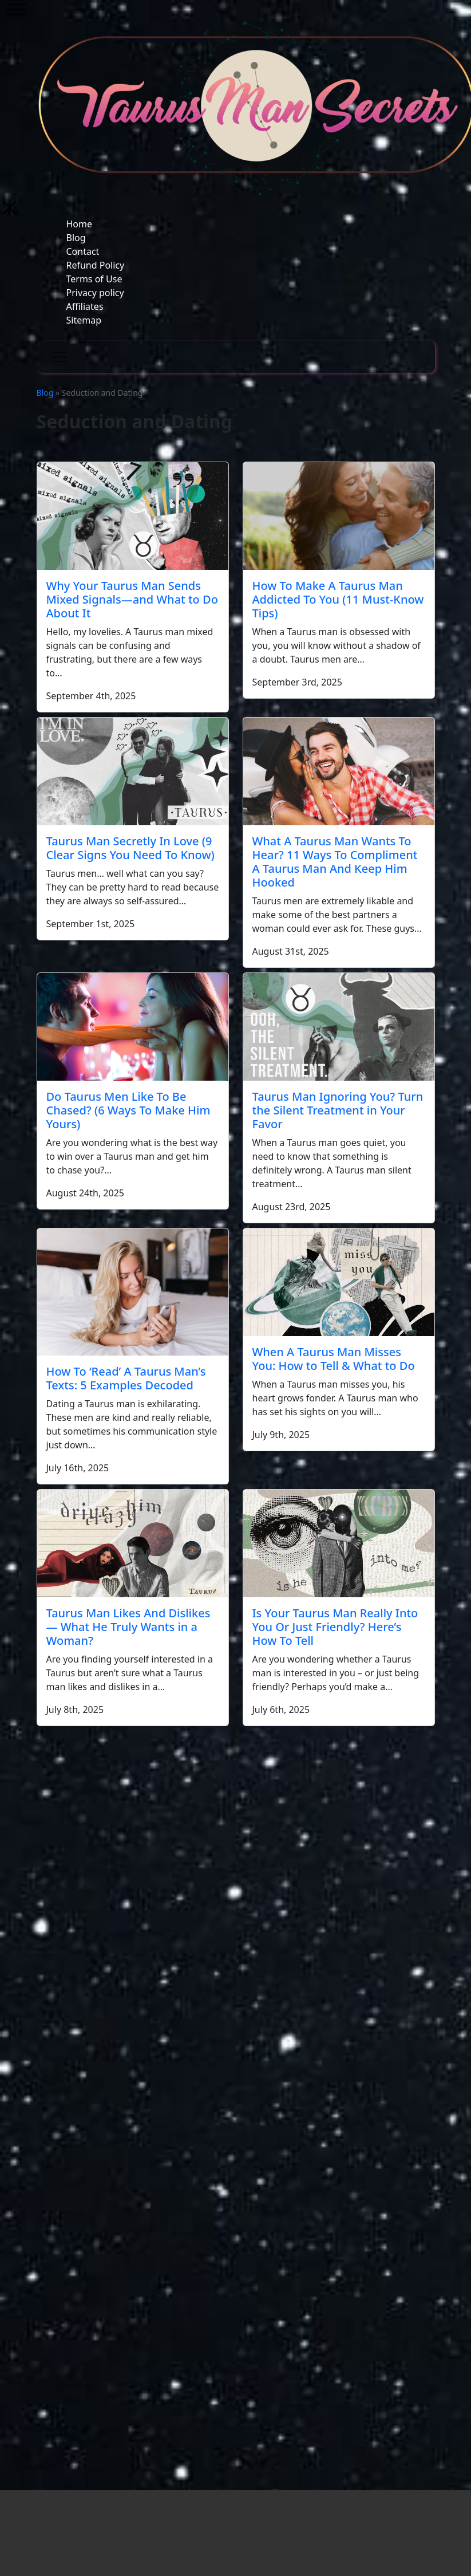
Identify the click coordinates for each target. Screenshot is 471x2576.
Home (79, 224)
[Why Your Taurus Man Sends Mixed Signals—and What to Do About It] (132, 516)
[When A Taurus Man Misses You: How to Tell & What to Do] (338, 1282)
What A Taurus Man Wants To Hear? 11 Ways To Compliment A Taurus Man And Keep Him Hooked (335, 861)
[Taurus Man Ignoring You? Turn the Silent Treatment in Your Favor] (338, 1027)
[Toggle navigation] (59, 356)
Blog (76, 237)
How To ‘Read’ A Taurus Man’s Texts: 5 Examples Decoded (126, 1378)
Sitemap (84, 320)
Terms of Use (94, 279)
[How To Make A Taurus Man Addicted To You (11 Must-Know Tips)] (338, 516)
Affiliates (85, 306)
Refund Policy (95, 265)
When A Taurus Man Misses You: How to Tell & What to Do (333, 1358)
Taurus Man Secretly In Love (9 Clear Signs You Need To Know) (130, 847)
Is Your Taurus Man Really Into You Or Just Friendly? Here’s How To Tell (335, 1626)
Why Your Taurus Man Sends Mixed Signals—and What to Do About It (132, 599)
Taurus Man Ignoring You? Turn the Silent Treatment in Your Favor (337, 1110)
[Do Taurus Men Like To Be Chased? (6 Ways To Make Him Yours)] (132, 1027)
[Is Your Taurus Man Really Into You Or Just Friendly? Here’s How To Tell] (338, 1543)
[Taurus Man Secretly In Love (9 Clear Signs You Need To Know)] (132, 771)
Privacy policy (95, 292)
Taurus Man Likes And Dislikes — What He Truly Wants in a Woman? (128, 1626)
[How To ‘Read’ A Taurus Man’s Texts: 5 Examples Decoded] (132, 1292)
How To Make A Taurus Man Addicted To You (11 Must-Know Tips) (338, 599)
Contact (83, 251)
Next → (255, 1737)
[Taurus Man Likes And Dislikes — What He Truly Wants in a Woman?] (132, 1543)
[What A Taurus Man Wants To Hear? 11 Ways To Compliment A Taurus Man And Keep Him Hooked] (338, 771)
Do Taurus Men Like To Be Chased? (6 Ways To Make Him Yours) (128, 1110)
